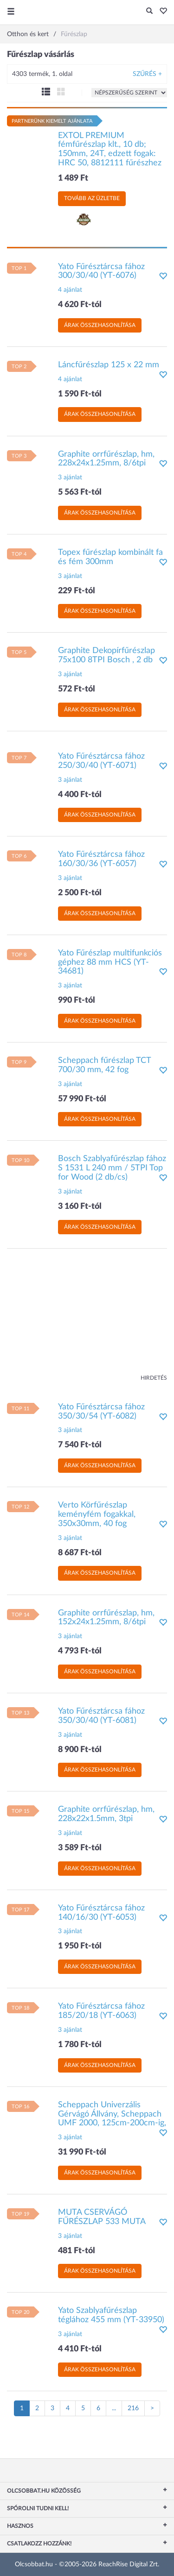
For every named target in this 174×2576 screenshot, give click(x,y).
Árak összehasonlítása (99, 325)
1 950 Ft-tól (80, 1946)
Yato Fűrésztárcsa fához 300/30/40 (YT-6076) (101, 271)
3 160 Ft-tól (80, 1206)
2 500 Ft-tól (80, 893)
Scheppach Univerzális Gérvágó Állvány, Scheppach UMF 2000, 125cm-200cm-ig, (112, 2114)
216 (133, 2408)
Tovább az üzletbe (92, 198)
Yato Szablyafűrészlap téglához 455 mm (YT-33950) (111, 2315)
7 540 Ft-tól (80, 1445)
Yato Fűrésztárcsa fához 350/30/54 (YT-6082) (101, 1411)
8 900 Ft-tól (80, 1750)
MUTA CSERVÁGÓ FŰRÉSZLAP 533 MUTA (102, 2217)
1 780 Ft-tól (80, 2045)
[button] (161, 11)
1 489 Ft (73, 178)
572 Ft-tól (76, 689)
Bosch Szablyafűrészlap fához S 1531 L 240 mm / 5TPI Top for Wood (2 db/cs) (112, 1168)
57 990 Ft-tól (82, 1099)
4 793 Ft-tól (80, 1651)
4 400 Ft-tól (80, 795)
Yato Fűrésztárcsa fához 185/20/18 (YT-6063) (101, 2011)
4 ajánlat (70, 290)
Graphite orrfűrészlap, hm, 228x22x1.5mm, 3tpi (106, 1814)
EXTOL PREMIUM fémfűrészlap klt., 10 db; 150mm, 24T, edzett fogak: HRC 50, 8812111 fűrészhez (109, 149)
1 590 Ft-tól (80, 394)
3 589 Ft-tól (80, 1848)
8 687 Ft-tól (80, 1553)
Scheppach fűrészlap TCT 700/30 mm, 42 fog (104, 1065)
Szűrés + (147, 74)
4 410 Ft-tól (80, 2349)
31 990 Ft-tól (82, 2152)
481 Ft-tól (76, 2251)
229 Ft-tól (76, 591)
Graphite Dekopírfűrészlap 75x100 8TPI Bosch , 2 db (106, 655)
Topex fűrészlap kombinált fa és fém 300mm (110, 557)
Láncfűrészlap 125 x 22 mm (108, 365)
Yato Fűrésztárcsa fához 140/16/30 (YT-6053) (101, 1913)
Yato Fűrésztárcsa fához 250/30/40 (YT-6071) (101, 761)
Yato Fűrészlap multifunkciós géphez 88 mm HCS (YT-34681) (110, 962)
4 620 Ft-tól (80, 305)
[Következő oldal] (152, 2408)
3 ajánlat (70, 477)
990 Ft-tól (76, 1000)
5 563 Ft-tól (80, 492)
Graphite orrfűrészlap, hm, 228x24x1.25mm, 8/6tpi (106, 459)
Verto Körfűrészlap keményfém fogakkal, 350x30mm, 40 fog (96, 1514)
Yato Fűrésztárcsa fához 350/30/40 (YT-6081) (101, 1716)
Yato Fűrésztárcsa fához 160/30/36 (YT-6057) (101, 859)
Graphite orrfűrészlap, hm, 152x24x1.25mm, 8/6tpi (106, 1618)
